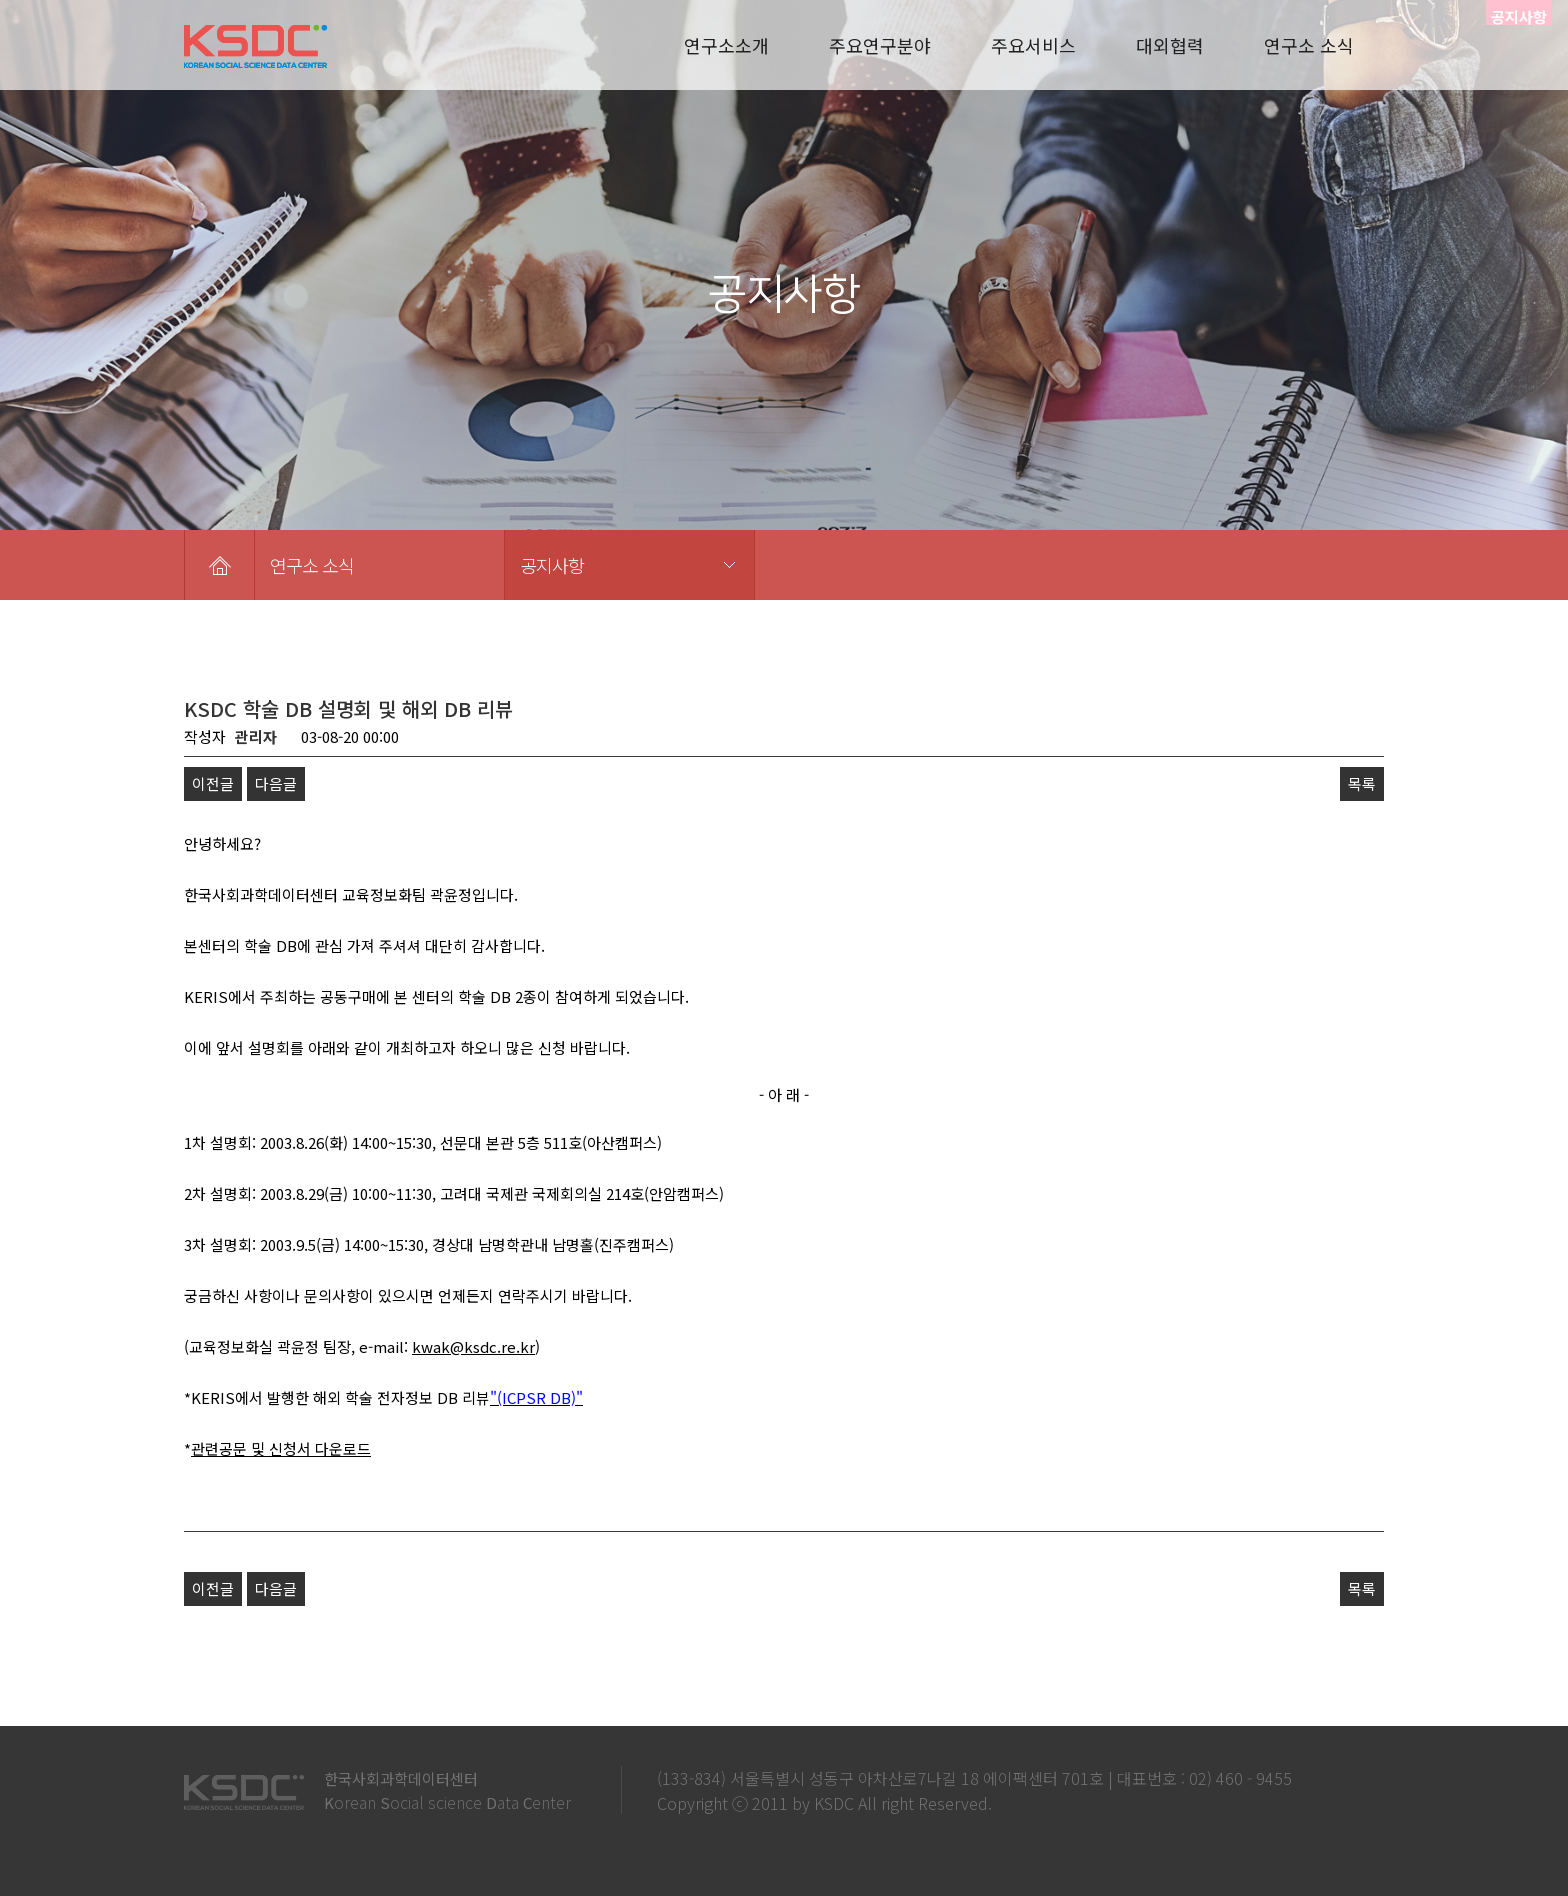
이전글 (213, 783)
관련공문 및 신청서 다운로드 (281, 1448)
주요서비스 (1033, 45)
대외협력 (1170, 45)
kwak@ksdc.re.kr (473, 1346)
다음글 (276, 783)
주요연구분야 (880, 45)
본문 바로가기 (0, 0)
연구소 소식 (1309, 45)
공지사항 (552, 565)
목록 (1362, 783)
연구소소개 (726, 45)
